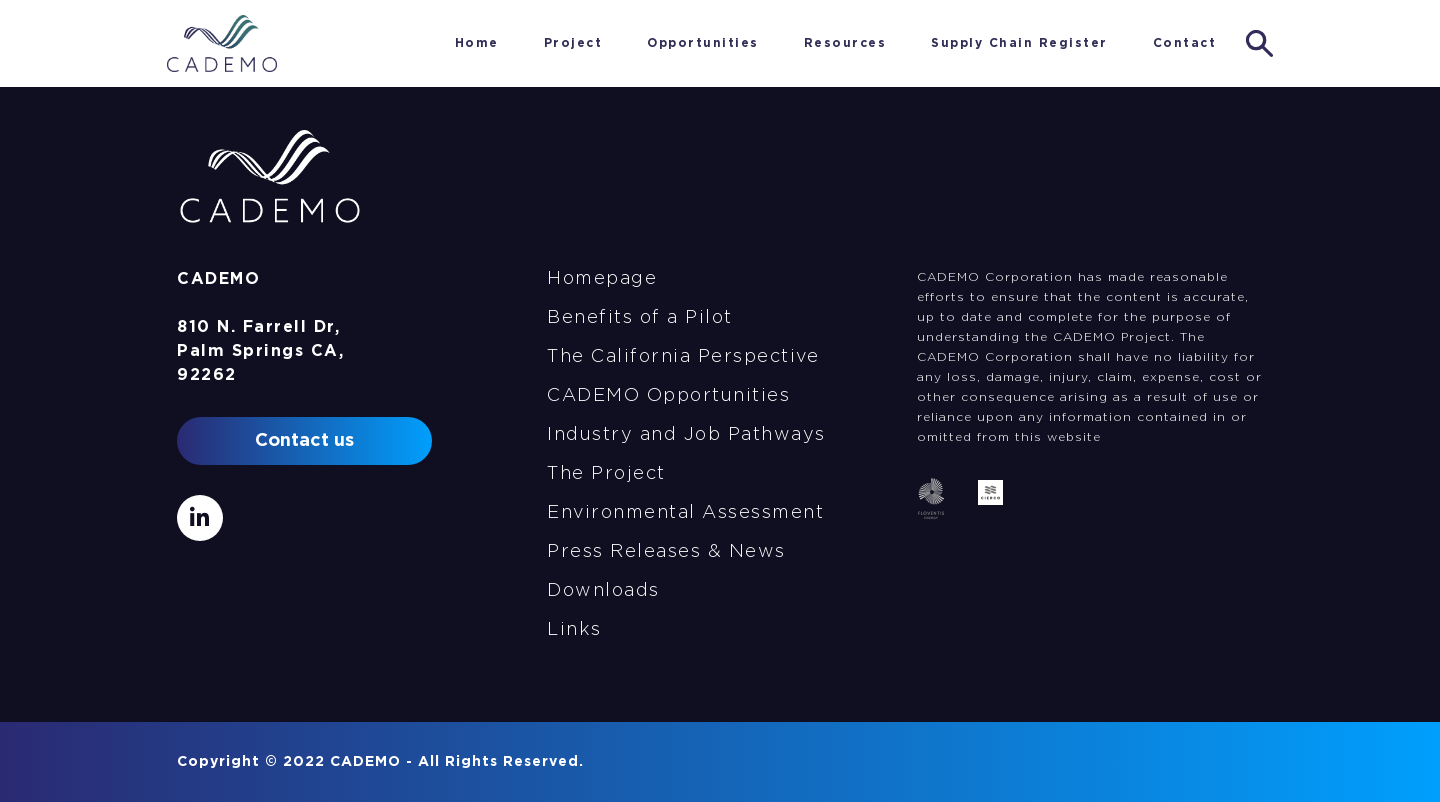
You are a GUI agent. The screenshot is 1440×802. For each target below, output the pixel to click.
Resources (845, 43)
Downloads (603, 591)
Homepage (602, 279)
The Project (606, 474)
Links (574, 630)
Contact (1185, 43)
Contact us (304, 441)
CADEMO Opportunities (668, 396)
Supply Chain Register (1019, 43)
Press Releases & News (666, 552)
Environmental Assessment (685, 513)
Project (573, 43)
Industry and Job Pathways (686, 435)
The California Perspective (683, 357)
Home (405, 43)
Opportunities (703, 43)
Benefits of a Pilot (640, 318)
